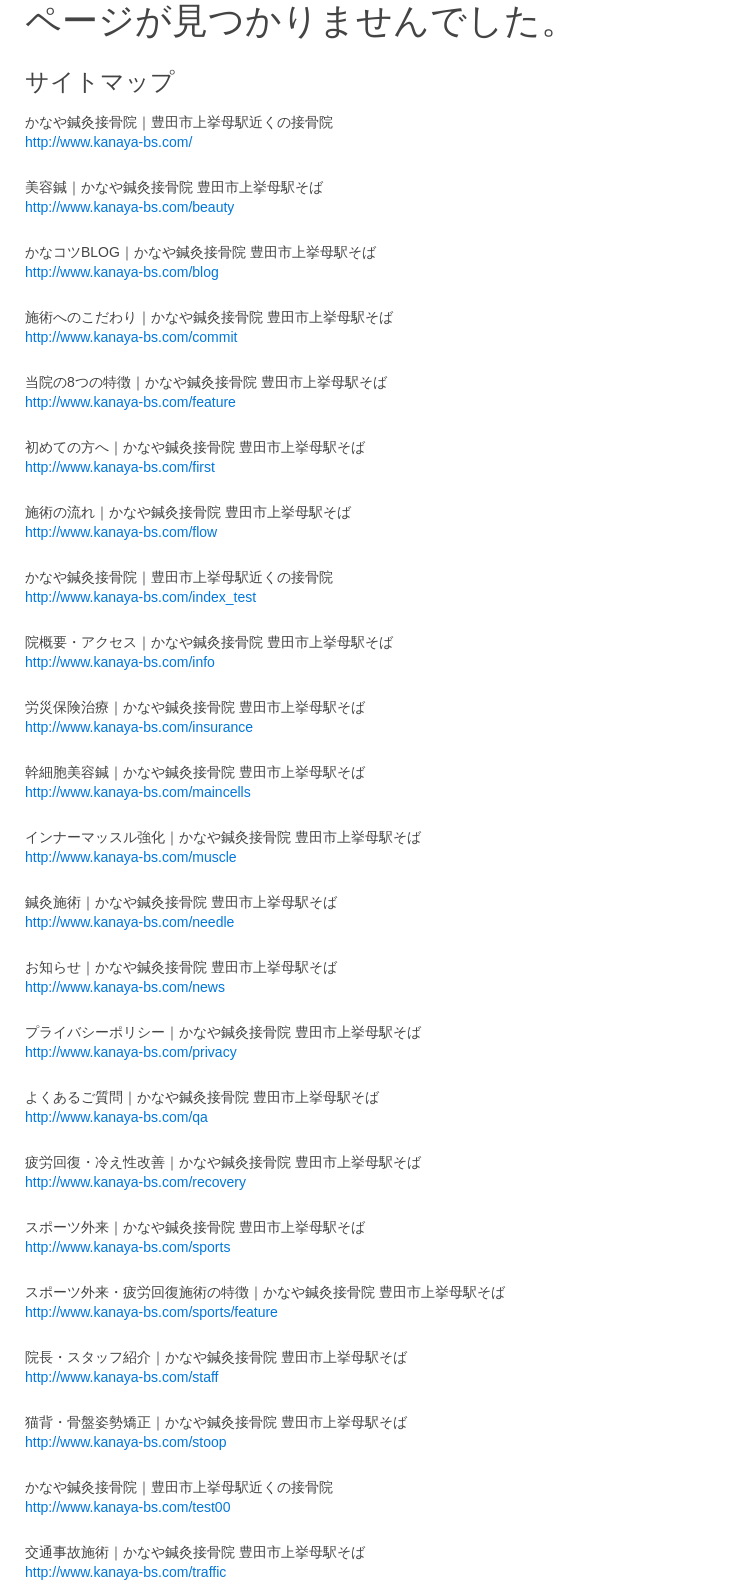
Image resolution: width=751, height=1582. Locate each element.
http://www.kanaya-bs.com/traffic (125, 1572)
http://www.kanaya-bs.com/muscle (131, 857)
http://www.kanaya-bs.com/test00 (127, 1507)
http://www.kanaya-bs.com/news (125, 987)
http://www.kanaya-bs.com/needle (129, 922)
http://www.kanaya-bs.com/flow (121, 532)
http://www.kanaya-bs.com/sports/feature (151, 1312)
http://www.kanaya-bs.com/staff (122, 1377)
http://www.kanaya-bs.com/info (120, 662)
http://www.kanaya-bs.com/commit (131, 337)
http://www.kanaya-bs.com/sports (127, 1247)
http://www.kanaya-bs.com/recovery (135, 1182)
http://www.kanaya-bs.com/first (120, 467)
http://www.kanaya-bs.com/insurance (139, 727)
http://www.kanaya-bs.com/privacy (131, 1052)
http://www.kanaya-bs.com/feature (130, 402)
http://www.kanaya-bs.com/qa (116, 1117)
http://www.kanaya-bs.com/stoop (126, 1442)
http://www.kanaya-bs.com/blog (122, 272)
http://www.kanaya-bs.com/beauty (129, 207)
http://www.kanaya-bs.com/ (108, 142)
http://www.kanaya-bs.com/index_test (140, 597)
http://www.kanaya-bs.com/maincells (138, 792)
